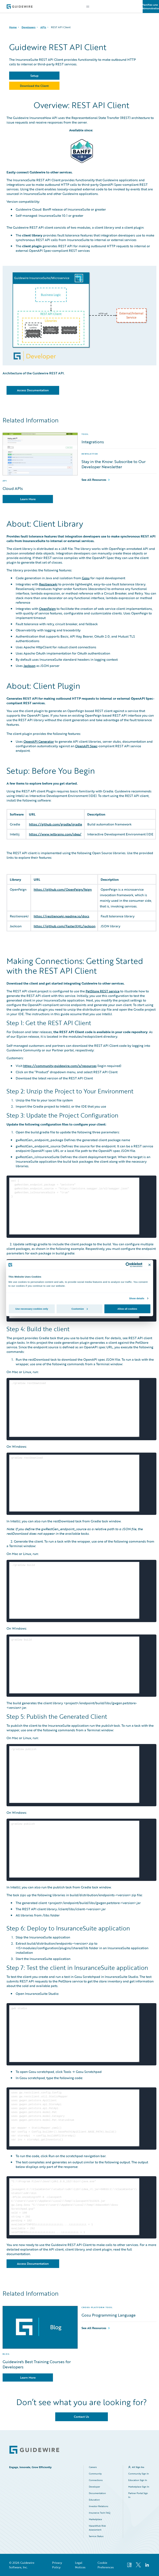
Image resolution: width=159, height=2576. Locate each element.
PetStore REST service (102, 991)
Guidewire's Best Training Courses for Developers (37, 2364)
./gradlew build (74, 1590)
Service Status (96, 2536)
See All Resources (94, 480)
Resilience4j (48, 584)
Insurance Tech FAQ (99, 2512)
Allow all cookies (127, 1308)
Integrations (93, 441)
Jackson (29, 665)
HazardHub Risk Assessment (97, 2527)
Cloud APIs (13, 488)
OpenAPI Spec (86, 745)
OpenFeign (47, 608)
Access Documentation (33, 390)
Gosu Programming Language (109, 2315)
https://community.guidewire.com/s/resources (60, 1065)
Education (94, 2499)
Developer (94, 2486)
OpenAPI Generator (39, 741)
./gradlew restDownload (74, 1408)
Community (95, 2473)
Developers (28, 27)
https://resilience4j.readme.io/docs (61, 916)
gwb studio (74, 2033)
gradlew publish (74, 1849)
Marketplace (95, 2519)
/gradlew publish (74, 1774)
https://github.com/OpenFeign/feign (63, 889)
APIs (43, 27)
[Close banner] (149, 1265)
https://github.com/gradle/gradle (55, 824)
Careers (93, 2467)
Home (13, 27)
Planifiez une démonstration (151, 6)
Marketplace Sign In (138, 2486)
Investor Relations (98, 2506)
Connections (96, 2480)
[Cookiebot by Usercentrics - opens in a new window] (128, 1264)
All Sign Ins (138, 2467)
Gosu (86, 577)
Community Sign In (138, 2473)
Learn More (28, 499)
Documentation (97, 2493)
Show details (136, 1298)
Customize (79, 1308)
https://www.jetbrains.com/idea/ (55, 834)
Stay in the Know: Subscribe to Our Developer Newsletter (114, 464)
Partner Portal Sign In (138, 2495)
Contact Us (81, 2416)
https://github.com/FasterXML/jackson (64, 926)
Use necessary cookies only (31, 1308)
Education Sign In (137, 2480)
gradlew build (74, 1664)
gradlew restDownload (74, 1483)
